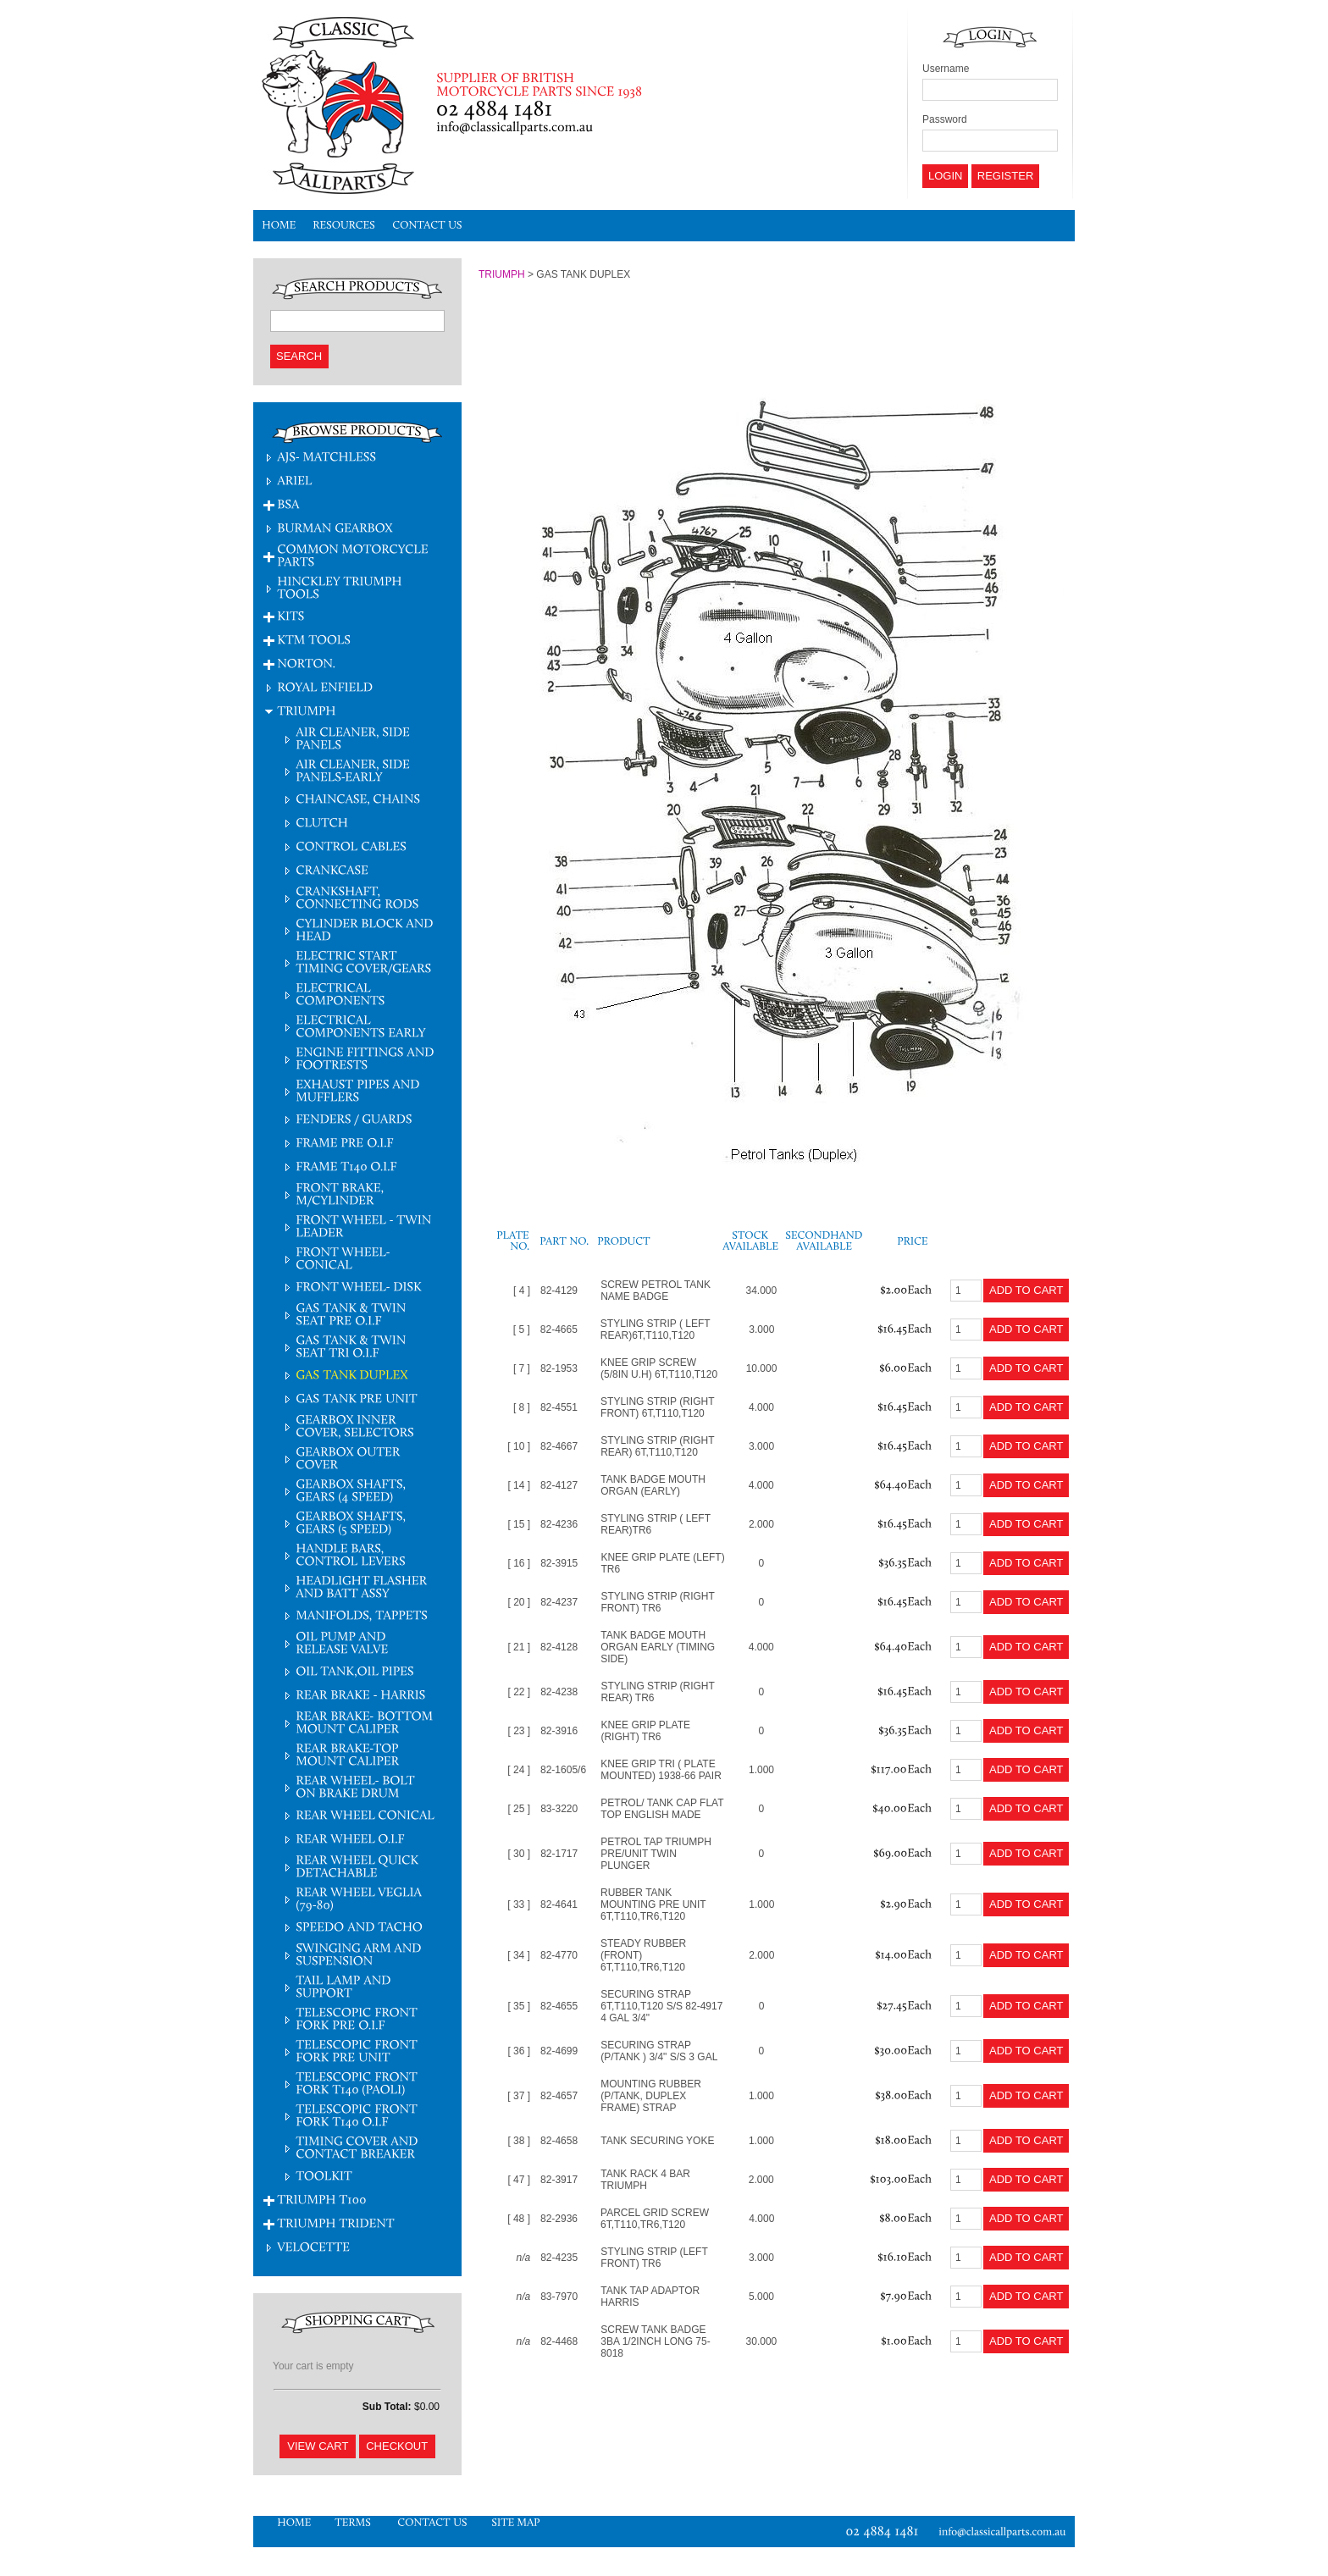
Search (299, 356)
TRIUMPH (502, 274)
